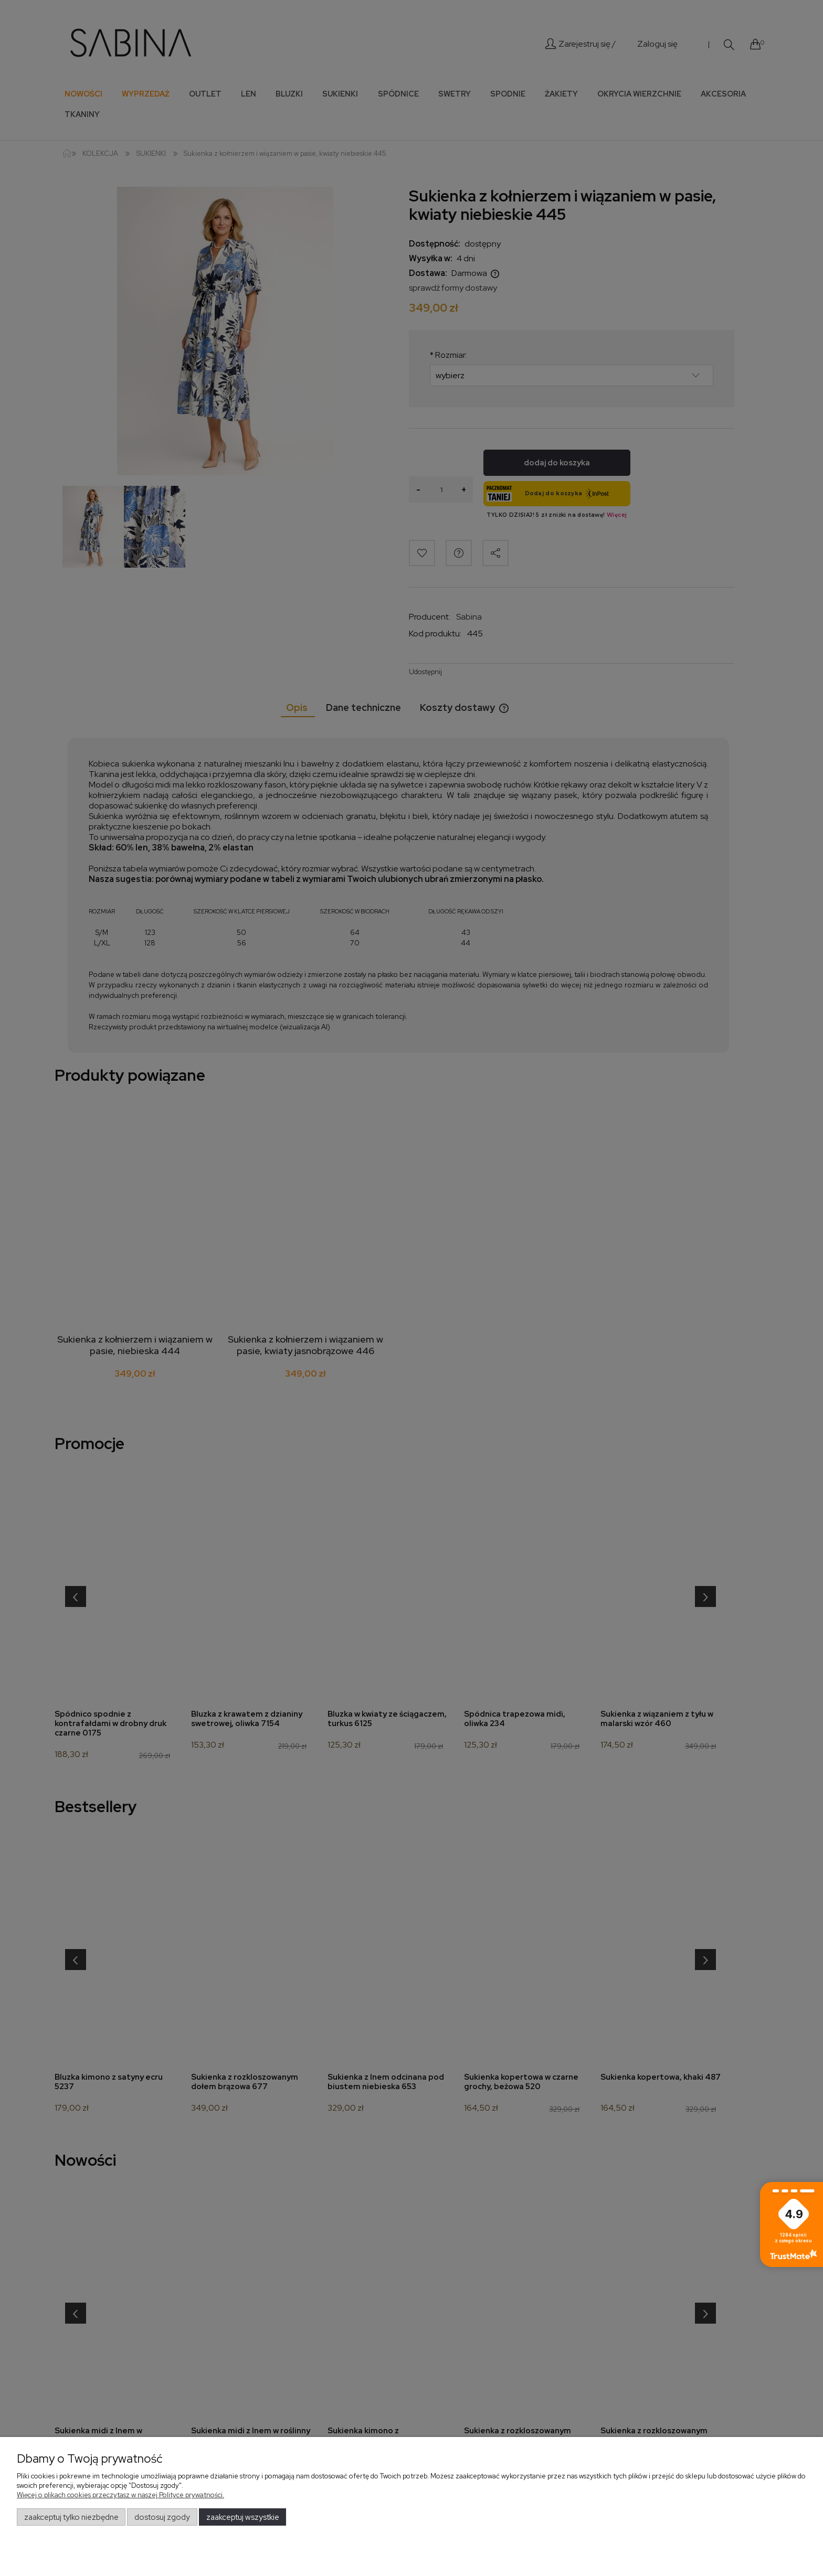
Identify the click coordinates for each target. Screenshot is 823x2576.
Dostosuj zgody (162, 2517)
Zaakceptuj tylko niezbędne (71, 2517)
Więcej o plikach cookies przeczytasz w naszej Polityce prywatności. (120, 2494)
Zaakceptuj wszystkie (242, 2517)
